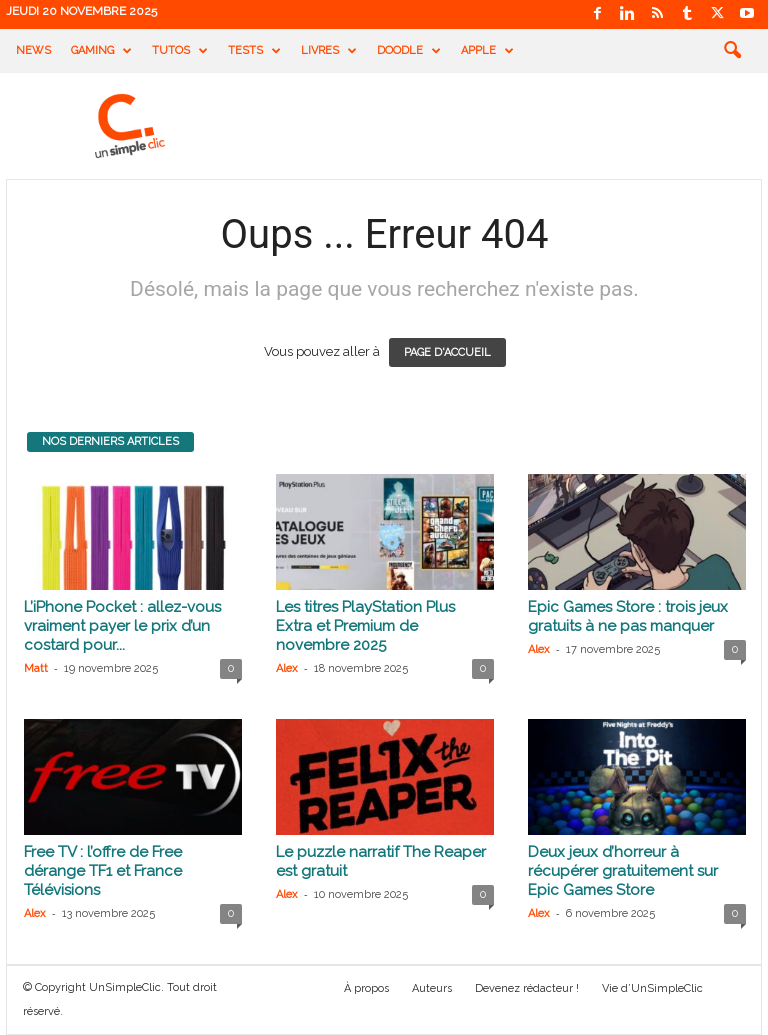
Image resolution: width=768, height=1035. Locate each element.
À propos (366, 988)
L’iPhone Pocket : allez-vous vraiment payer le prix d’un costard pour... (122, 626)
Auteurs (432, 988)
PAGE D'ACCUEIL (447, 352)
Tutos (180, 51)
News (33, 50)
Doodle (409, 51)
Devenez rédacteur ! (527, 988)
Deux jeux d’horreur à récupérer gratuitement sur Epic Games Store (623, 871)
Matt (36, 668)
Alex (287, 668)
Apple (487, 51)
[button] (732, 51)
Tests (254, 51)
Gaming (101, 51)
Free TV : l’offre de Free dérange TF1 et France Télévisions (103, 871)
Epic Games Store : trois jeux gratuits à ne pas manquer (628, 616)
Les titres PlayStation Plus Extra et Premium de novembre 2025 (365, 626)
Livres (329, 51)
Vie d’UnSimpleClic (652, 988)
